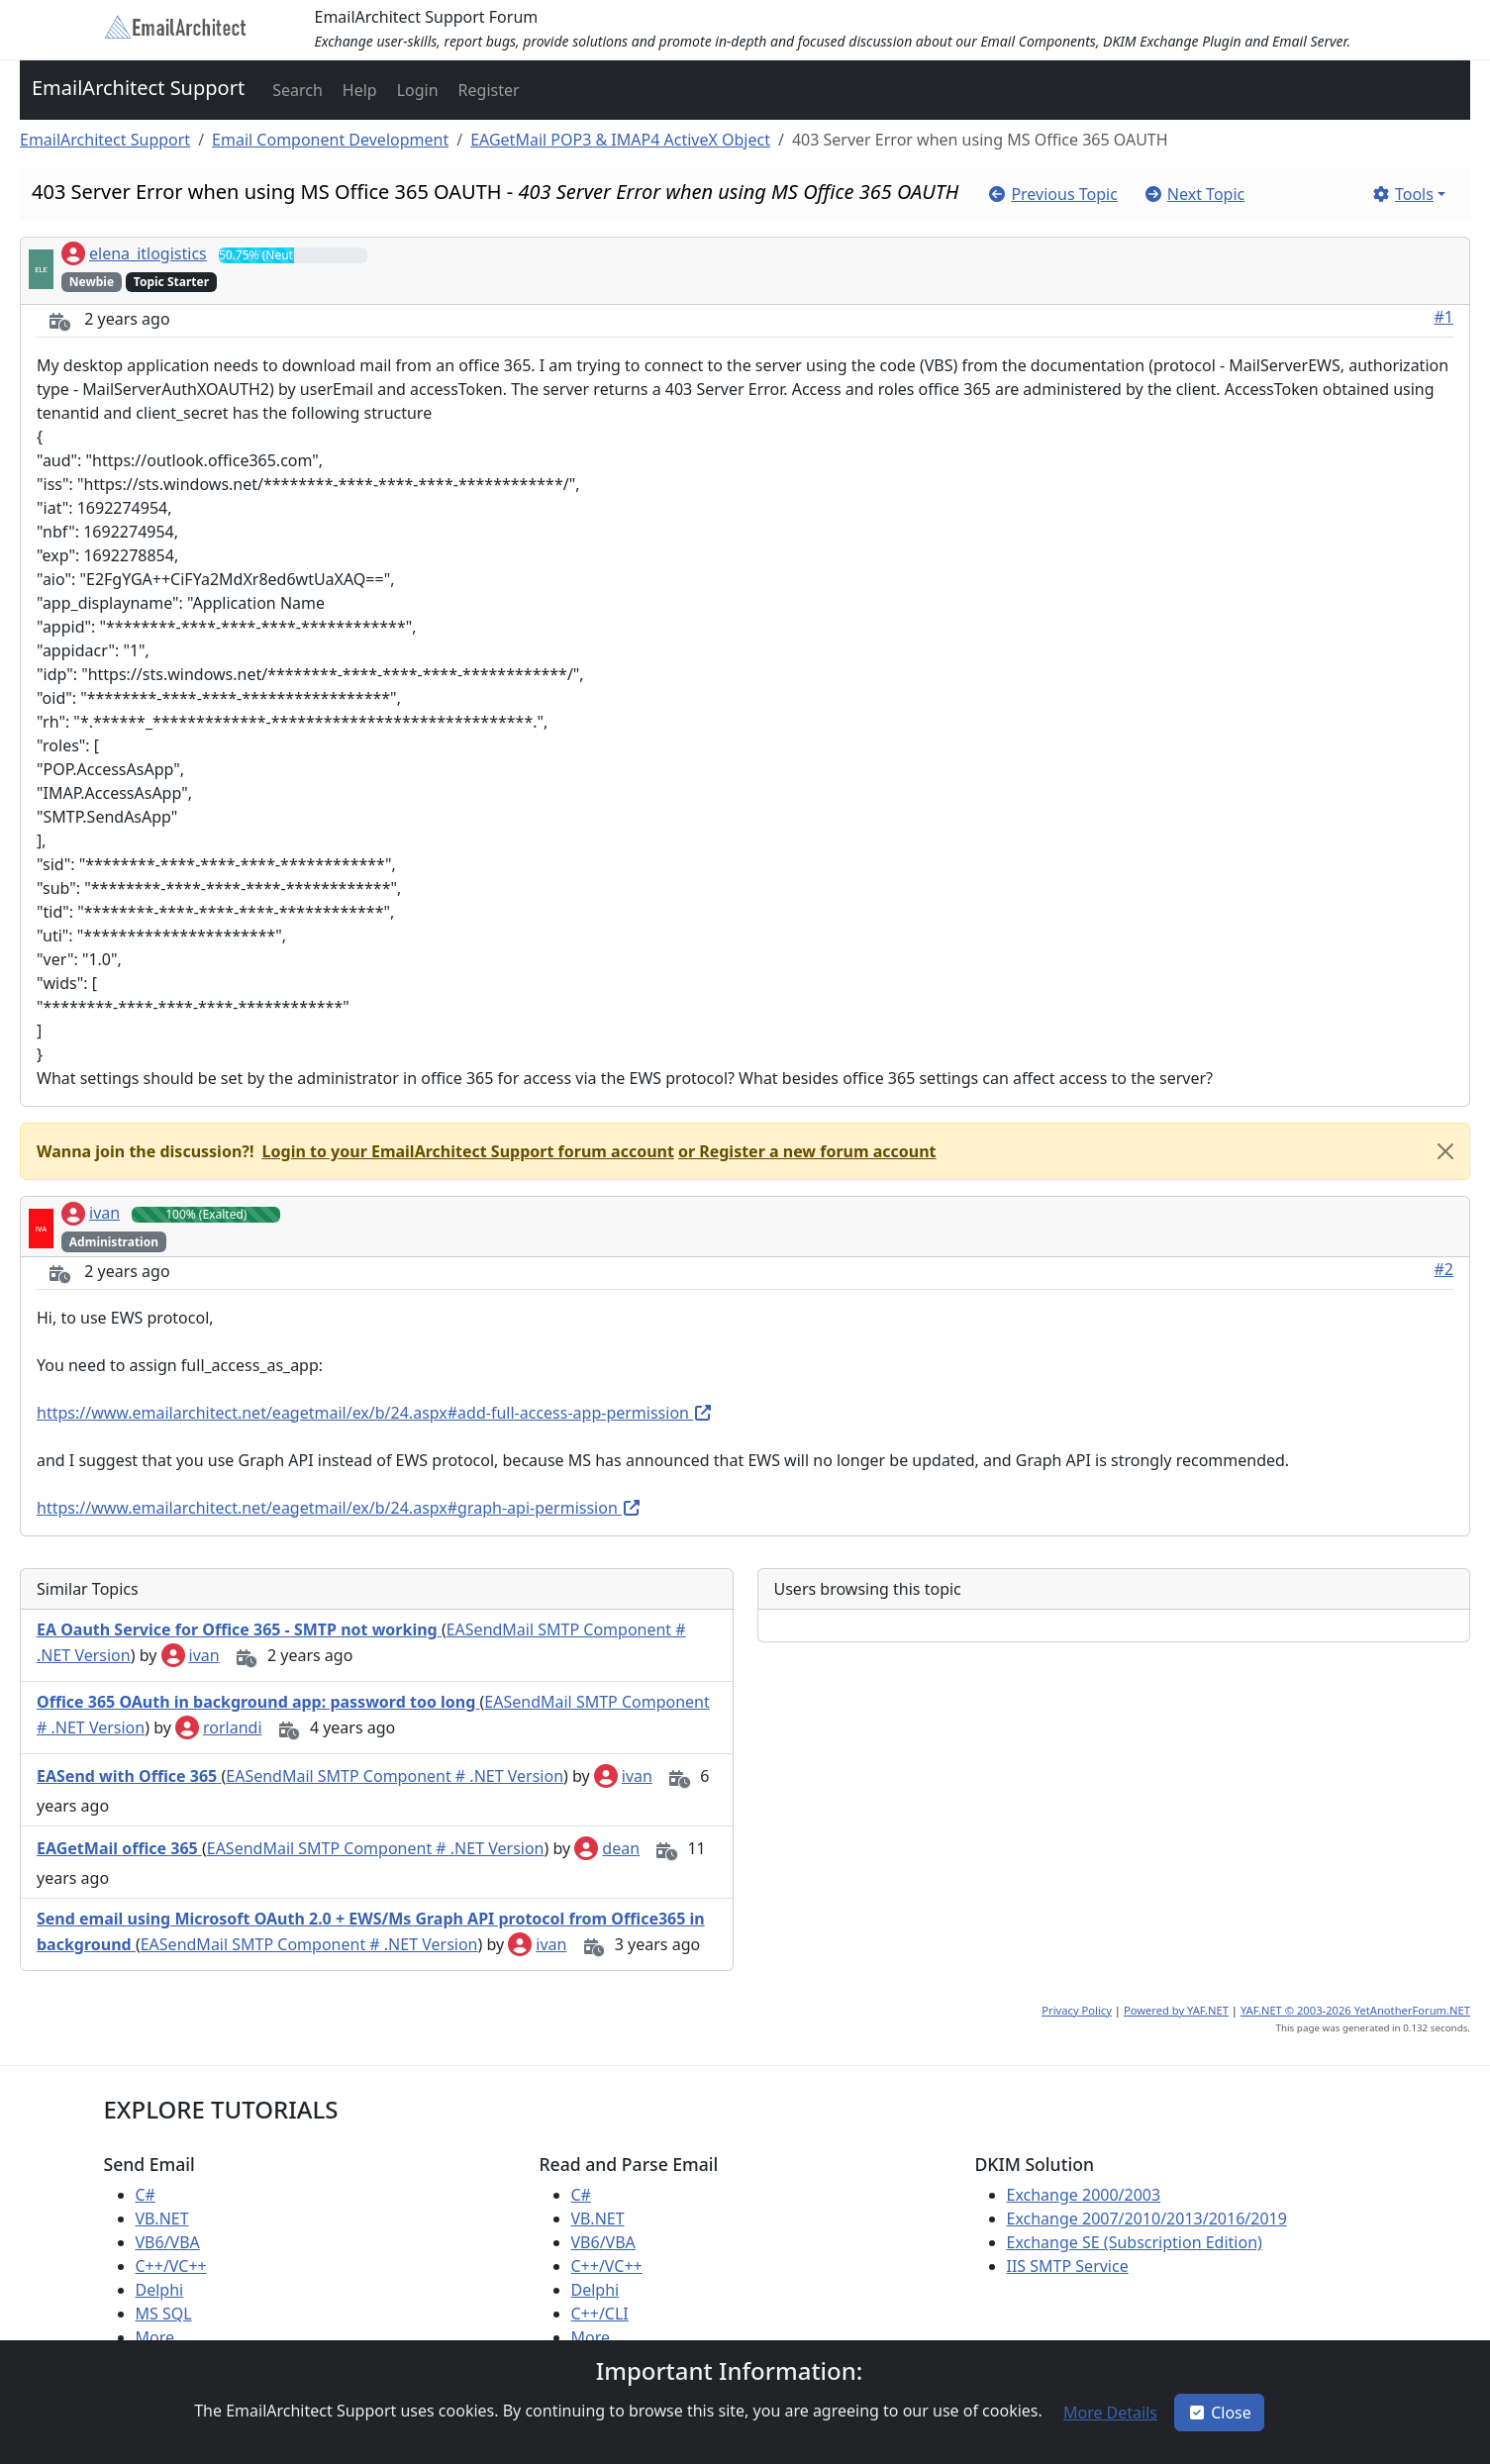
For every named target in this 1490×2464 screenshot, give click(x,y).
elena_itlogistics (134, 253)
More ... (164, 2337)
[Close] (1445, 1151)
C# (145, 2195)
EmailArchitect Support (138, 87)
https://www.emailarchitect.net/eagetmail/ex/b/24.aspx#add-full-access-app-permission (375, 1413)
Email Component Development (330, 139)
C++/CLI (600, 2313)
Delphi (160, 2290)
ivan (90, 1213)
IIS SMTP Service (1068, 2266)
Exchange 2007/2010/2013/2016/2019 (1147, 2218)
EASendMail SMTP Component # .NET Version (394, 1776)
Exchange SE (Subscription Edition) (1134, 2242)
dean (607, 1848)
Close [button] (1219, 2412)
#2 (1444, 1269)
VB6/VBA (168, 2242)
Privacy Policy (1077, 2010)
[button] (295, 90)
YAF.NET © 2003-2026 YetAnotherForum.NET (1355, 2010)
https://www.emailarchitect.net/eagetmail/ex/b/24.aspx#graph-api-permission (339, 1508)
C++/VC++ (171, 2266)
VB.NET (162, 2218)
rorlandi (218, 1727)
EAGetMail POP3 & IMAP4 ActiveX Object (620, 139)
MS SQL (164, 2313)
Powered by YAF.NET (1176, 2010)
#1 (1444, 317)
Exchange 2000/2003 (1084, 2195)
